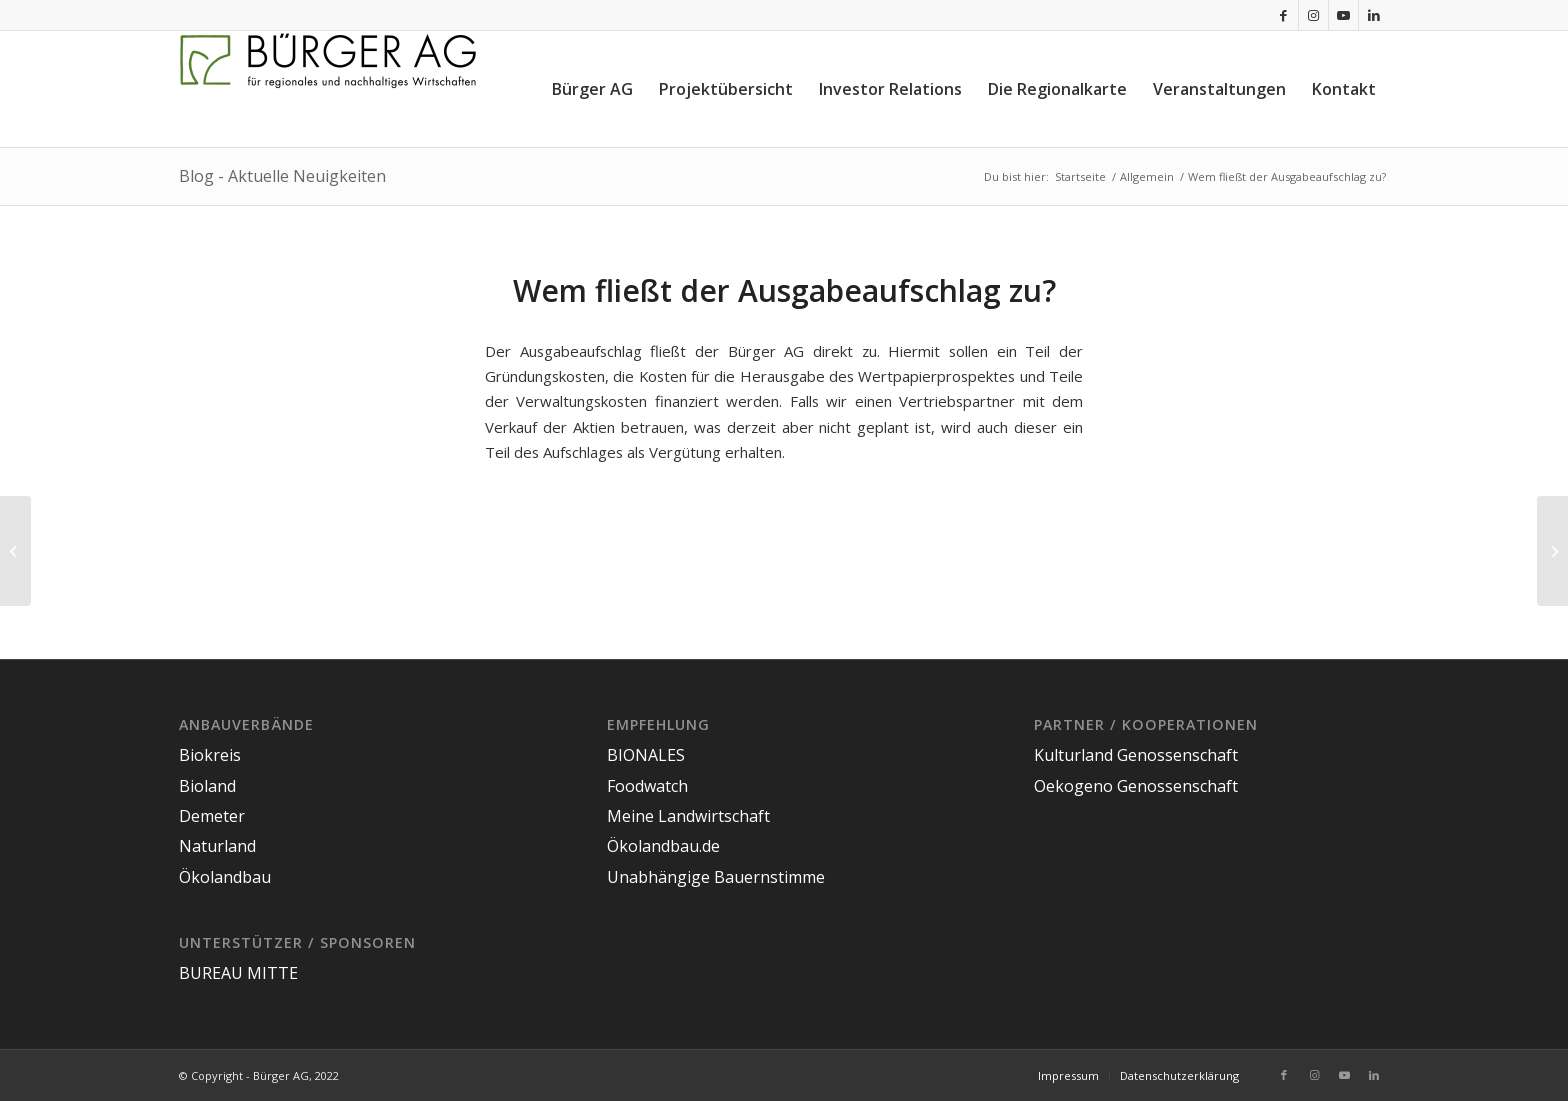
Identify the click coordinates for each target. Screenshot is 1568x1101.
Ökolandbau (225, 877)
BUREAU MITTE (238, 973)
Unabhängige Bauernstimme (716, 877)
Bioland (207, 786)
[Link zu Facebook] (1283, 15)
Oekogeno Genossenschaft (1136, 786)
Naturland (217, 846)
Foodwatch (647, 786)
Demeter (212, 816)
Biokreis (210, 755)
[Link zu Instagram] (1313, 15)
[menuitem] (592, 89)
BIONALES (646, 755)
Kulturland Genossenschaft (1136, 755)
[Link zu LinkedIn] (1374, 15)
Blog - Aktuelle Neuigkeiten (282, 176)
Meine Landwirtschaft (688, 816)
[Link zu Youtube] (1343, 15)
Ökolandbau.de (663, 846)
